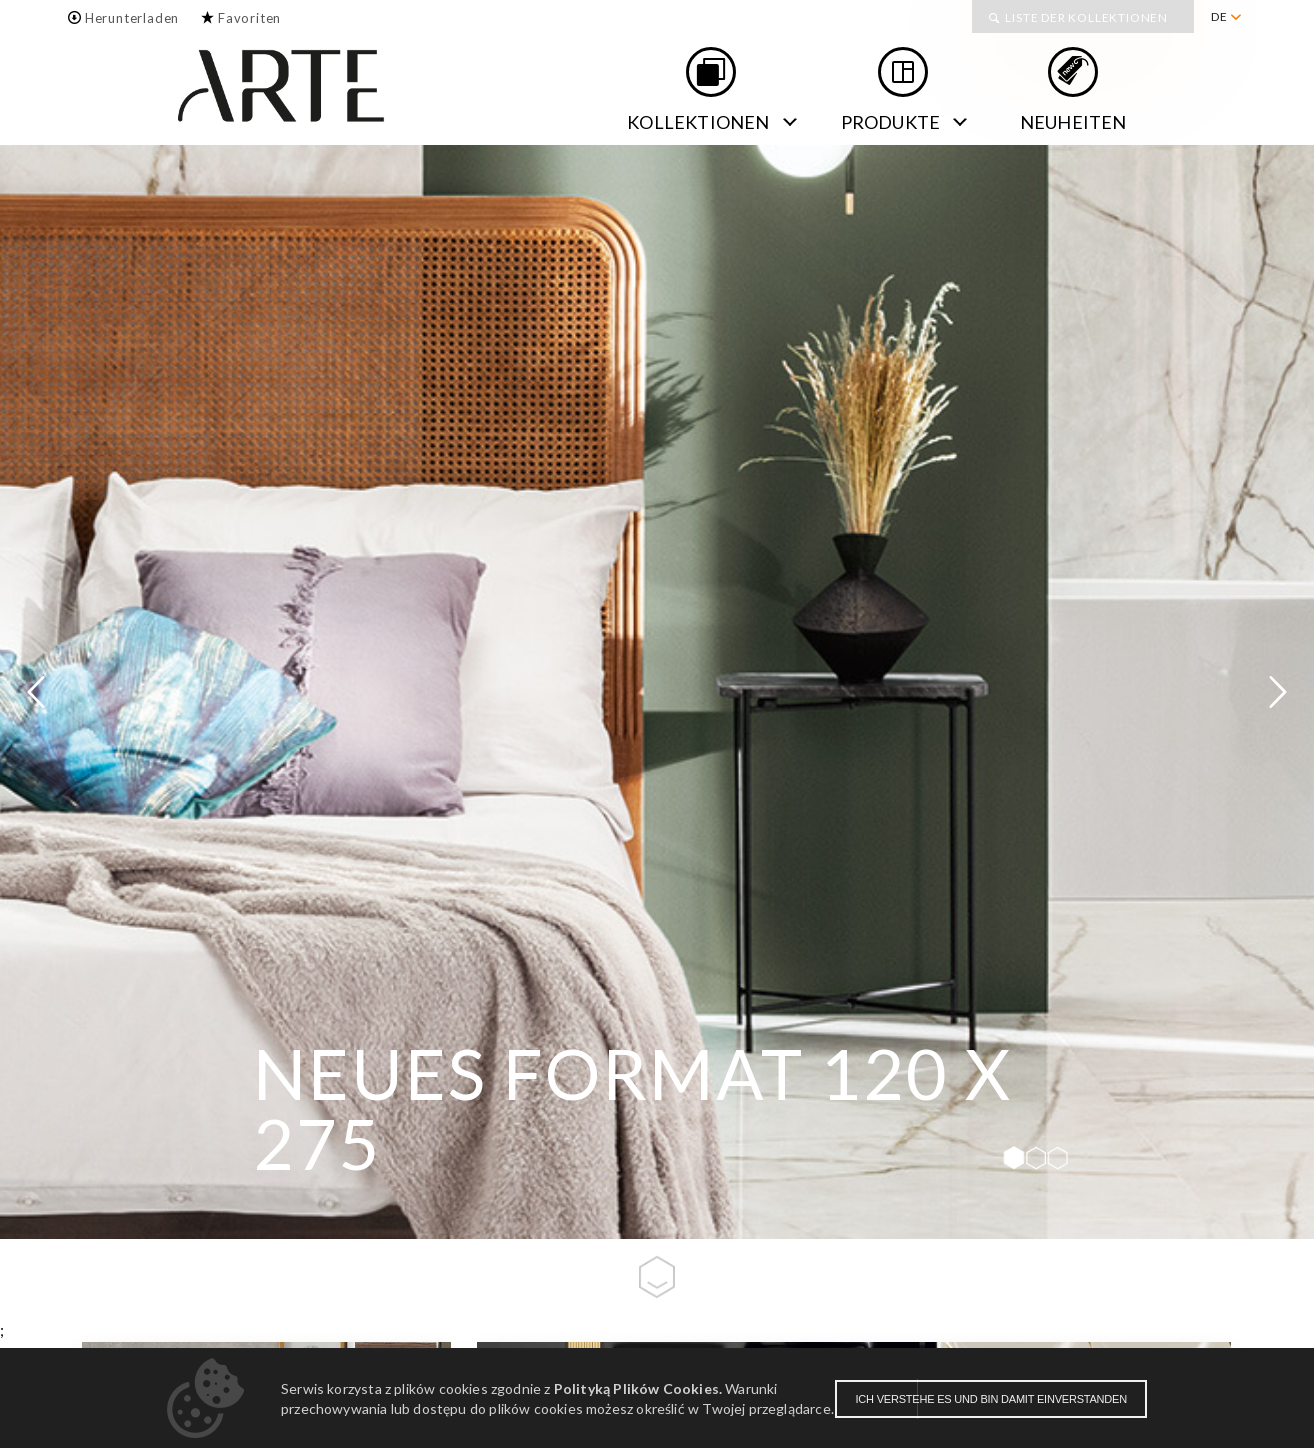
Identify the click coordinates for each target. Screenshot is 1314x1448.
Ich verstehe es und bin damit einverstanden (991, 1399)
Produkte (891, 122)
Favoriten (249, 18)
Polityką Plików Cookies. (638, 1388)
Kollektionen (698, 122)
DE (1219, 16)
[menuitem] (1225, 17)
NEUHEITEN (1073, 122)
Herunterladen (132, 18)
